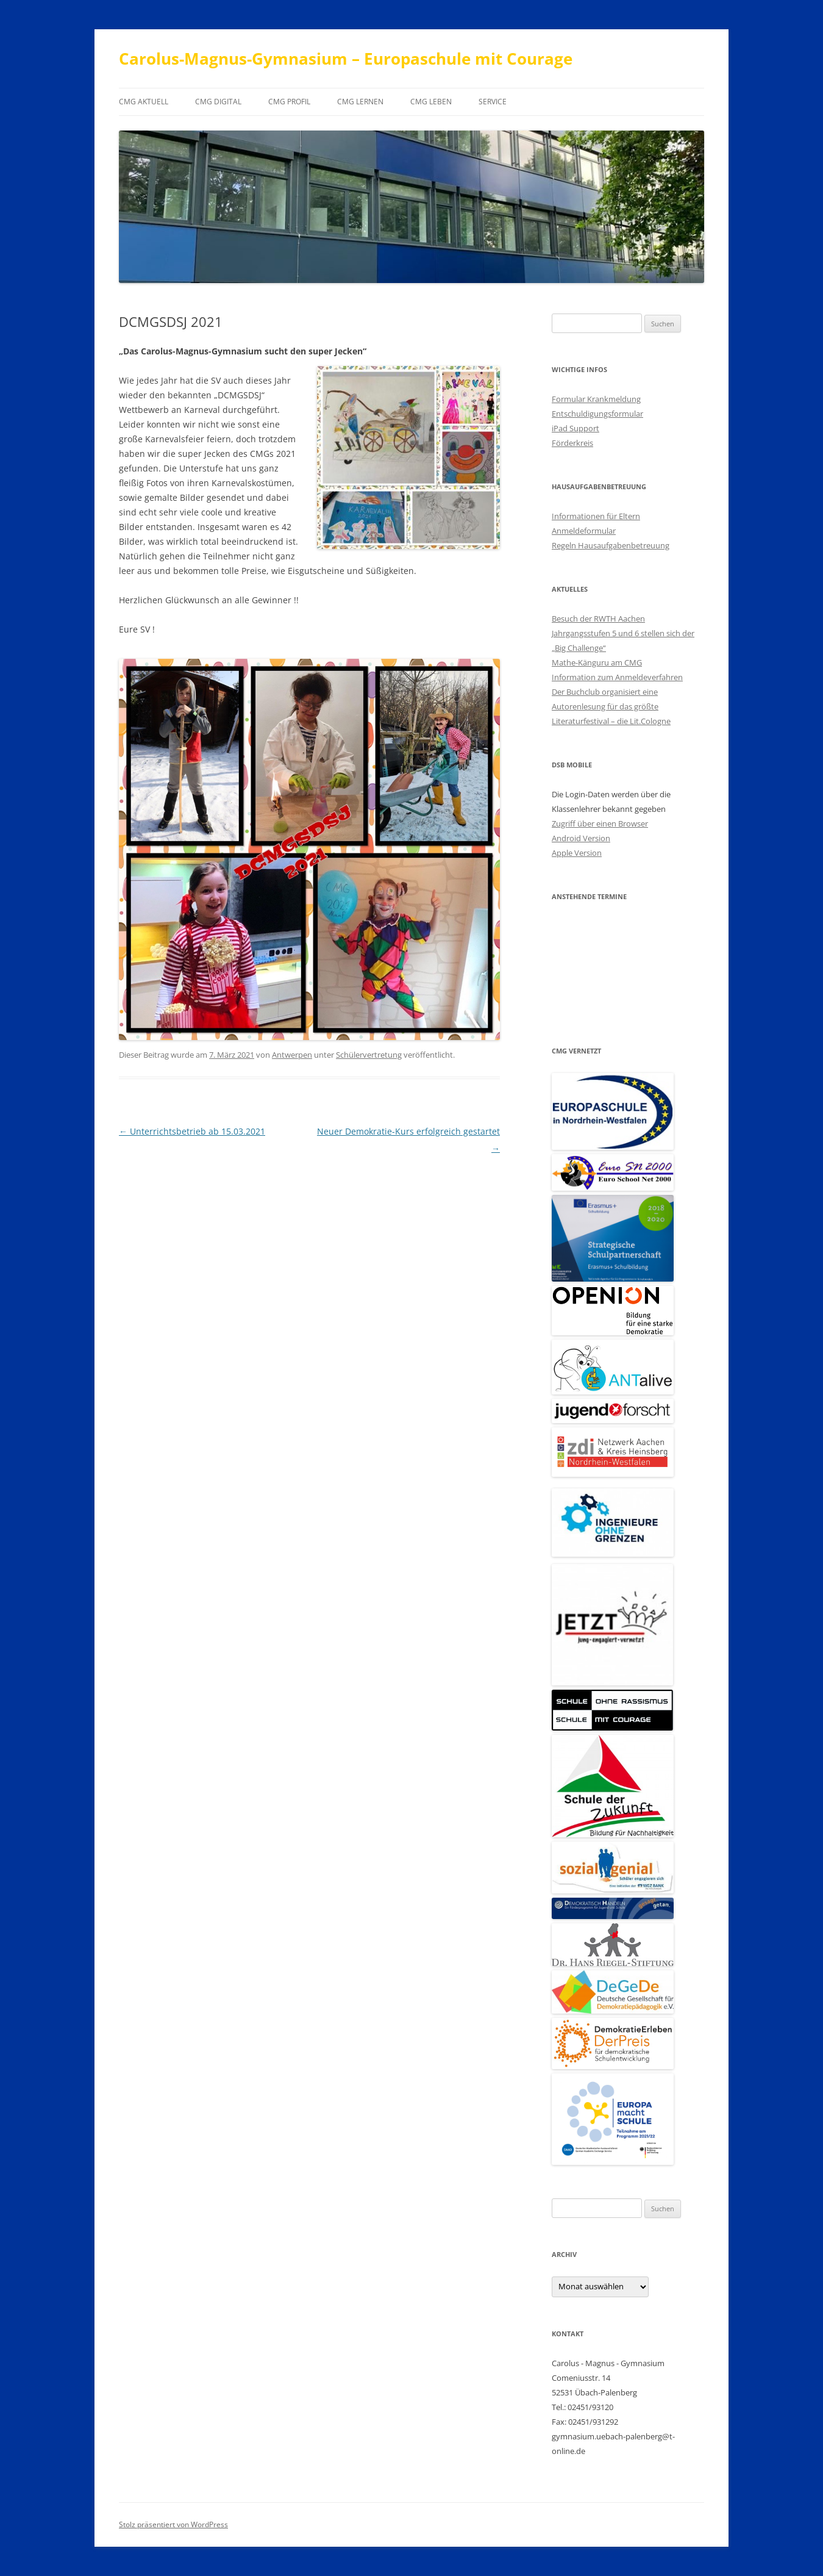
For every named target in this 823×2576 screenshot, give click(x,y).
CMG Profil (289, 101)
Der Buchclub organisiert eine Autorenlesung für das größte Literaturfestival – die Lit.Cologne (611, 706)
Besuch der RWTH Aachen (598, 618)
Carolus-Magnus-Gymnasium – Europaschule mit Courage (345, 59)
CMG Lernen (360, 101)
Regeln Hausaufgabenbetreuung (610, 545)
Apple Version (577, 852)
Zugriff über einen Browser (600, 823)
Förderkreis (572, 442)
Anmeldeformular (584, 530)
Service (493, 101)
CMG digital (218, 101)
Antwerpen (292, 1054)
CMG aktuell (143, 101)
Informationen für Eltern (596, 516)
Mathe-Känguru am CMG (597, 662)
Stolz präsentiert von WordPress (173, 2524)
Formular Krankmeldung (596, 398)
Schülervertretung (369, 1054)
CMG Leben (431, 101)
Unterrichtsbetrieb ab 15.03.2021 (192, 1131)
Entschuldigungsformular (597, 413)
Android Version (581, 838)
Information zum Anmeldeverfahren (617, 677)
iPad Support (575, 428)
